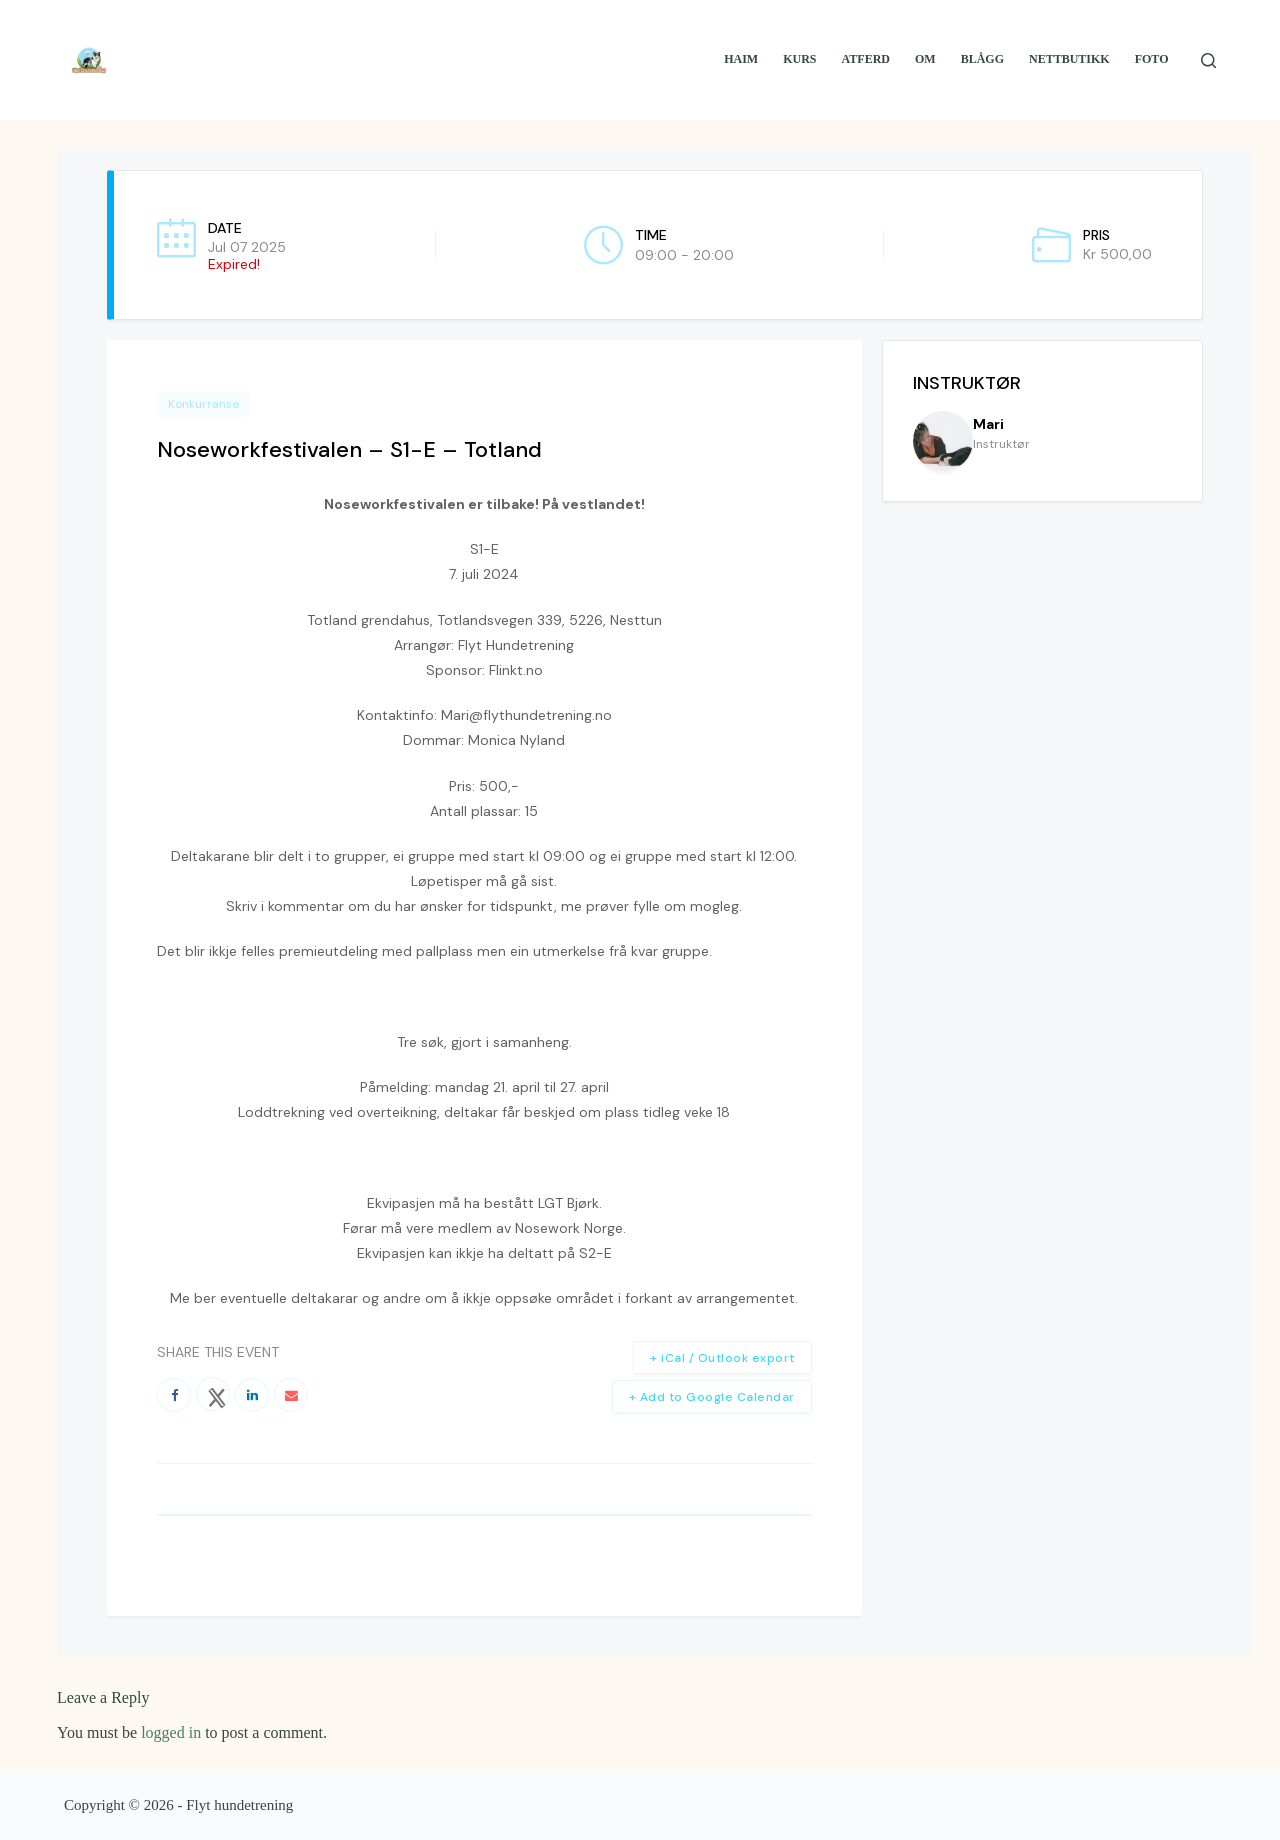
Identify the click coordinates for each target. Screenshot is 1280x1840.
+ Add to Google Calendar (712, 1397)
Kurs (799, 59)
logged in (171, 1732)
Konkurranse (203, 404)
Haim (741, 59)
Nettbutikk (1069, 59)
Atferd (866, 59)
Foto (1152, 59)
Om (925, 59)
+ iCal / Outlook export (722, 1358)
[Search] (1208, 60)
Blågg (982, 59)
